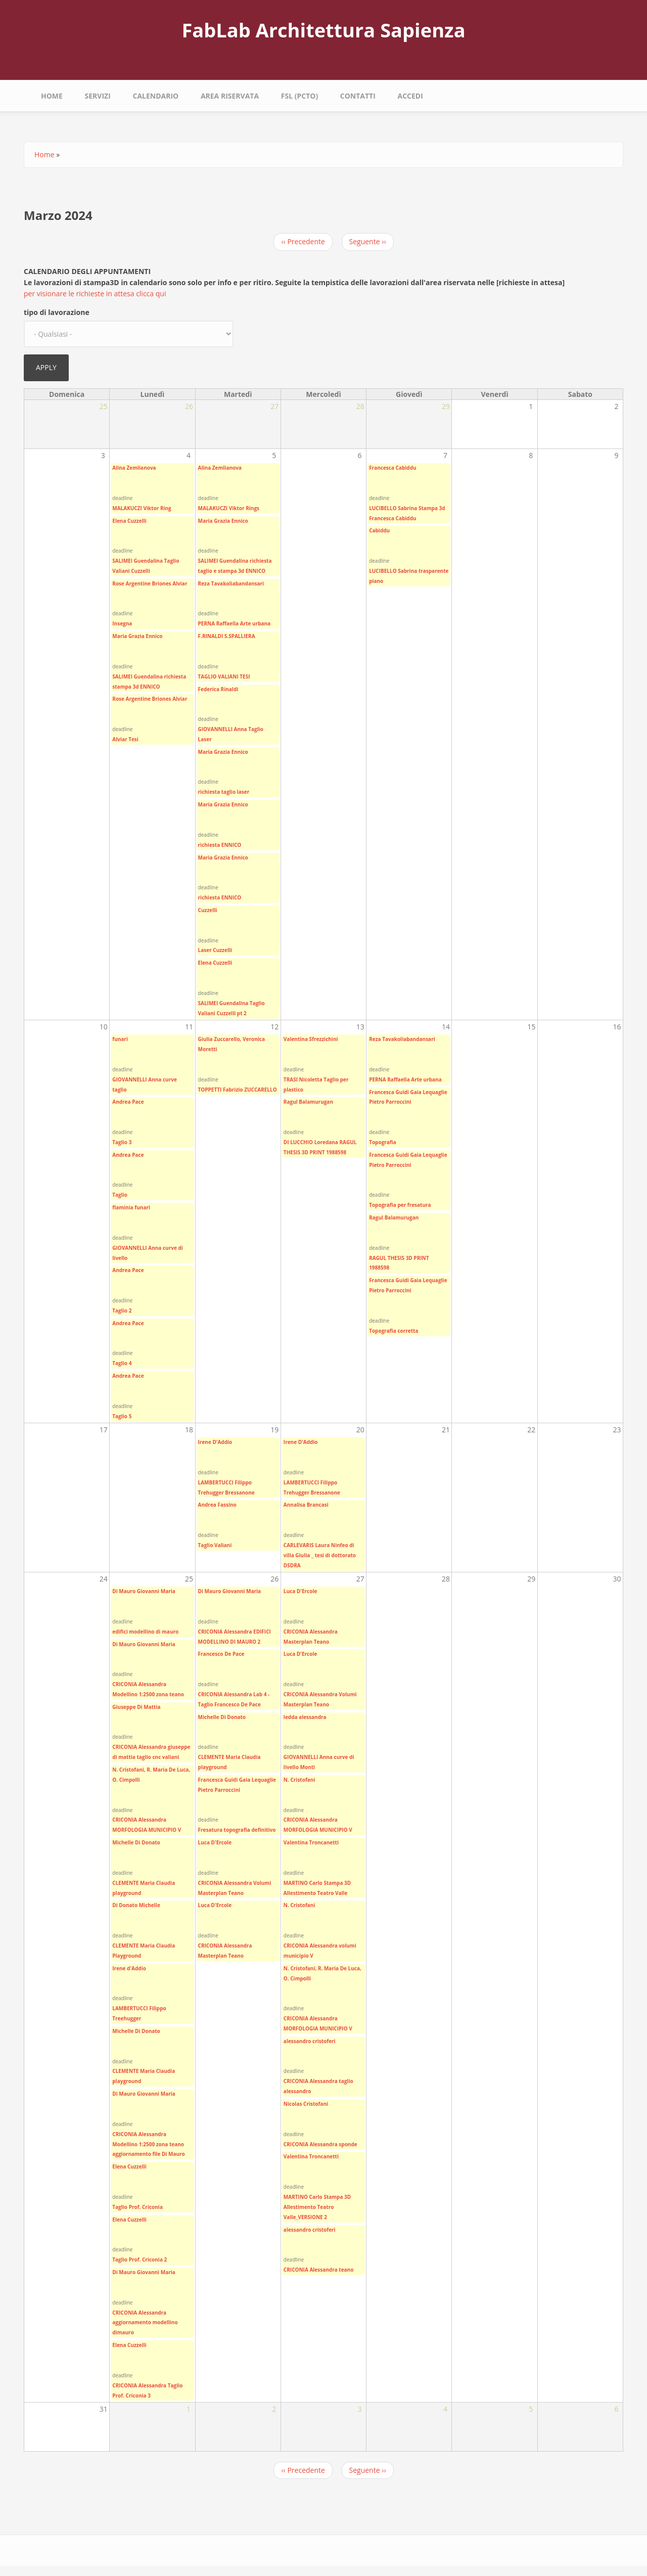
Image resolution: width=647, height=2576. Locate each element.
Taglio (119, 1194)
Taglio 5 (121, 1416)
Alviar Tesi (125, 739)
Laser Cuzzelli (215, 950)
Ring (165, 508)
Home (52, 96)
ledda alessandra (305, 1717)
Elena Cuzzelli (129, 520)
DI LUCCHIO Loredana (311, 1142)
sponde (348, 2144)
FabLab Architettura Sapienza (323, 29)
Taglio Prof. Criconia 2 (139, 2259)
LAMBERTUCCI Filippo (225, 1482)
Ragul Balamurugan (308, 1101)
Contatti (358, 96)
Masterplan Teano (221, 1955)
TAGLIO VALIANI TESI (224, 676)
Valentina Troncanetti (311, 1842)
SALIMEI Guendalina (137, 560)
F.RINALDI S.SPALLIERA (226, 636)
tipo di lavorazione (56, 312)
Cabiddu (379, 530)
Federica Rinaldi (218, 689)
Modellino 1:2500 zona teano (148, 1694)
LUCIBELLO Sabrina (393, 508)
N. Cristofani (299, 1779)
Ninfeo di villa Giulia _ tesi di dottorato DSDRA (320, 1555)
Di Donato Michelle (136, 1905)
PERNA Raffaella (218, 623)
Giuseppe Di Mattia (136, 1706)
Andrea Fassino (217, 1504)
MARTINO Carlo (303, 1882)
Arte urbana (255, 623)
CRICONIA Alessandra (139, 1684)
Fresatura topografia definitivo (237, 1829)
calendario (155, 96)
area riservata (230, 96)
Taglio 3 (121, 1142)
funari (120, 1039)
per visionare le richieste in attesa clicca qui (95, 293)
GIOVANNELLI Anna (222, 729)
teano (346, 2269)
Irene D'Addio (215, 1441)
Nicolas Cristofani (306, 2103)
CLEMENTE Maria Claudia (143, 1882)
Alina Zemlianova (134, 467)
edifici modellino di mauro (145, 1631)
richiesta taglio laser (224, 791)
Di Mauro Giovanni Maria (143, 1591)
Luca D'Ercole (215, 1842)
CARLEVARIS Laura (307, 1545)
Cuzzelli (207, 910)
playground (126, 1892)
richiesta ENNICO (220, 844)
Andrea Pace (128, 1101)
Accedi (410, 96)
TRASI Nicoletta (303, 1079)
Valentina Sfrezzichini (311, 1039)
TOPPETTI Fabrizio (220, 1089)
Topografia (382, 1142)
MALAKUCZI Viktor (135, 508)
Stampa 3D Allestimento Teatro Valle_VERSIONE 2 (317, 2207)
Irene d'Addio (129, 1968)
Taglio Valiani (215, 1545)
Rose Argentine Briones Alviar (149, 583)
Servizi (98, 96)
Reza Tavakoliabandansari (231, 583)
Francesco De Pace (221, 1653)
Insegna (122, 623)
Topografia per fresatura (400, 1204)
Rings (252, 508)
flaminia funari (131, 1207)
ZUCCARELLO (260, 1089)
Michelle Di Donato (136, 1842)
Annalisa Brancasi (306, 1504)
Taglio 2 (121, 1310)
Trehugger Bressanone (226, 1492)
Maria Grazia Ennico (137, 636)
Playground (126, 1955)
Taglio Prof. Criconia (137, 2206)
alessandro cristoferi (310, 2041)
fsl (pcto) (299, 96)
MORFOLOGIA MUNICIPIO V (146, 1829)
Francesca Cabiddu (392, 467)
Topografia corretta (393, 1330)
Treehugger (126, 2018)
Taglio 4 (121, 1363)
